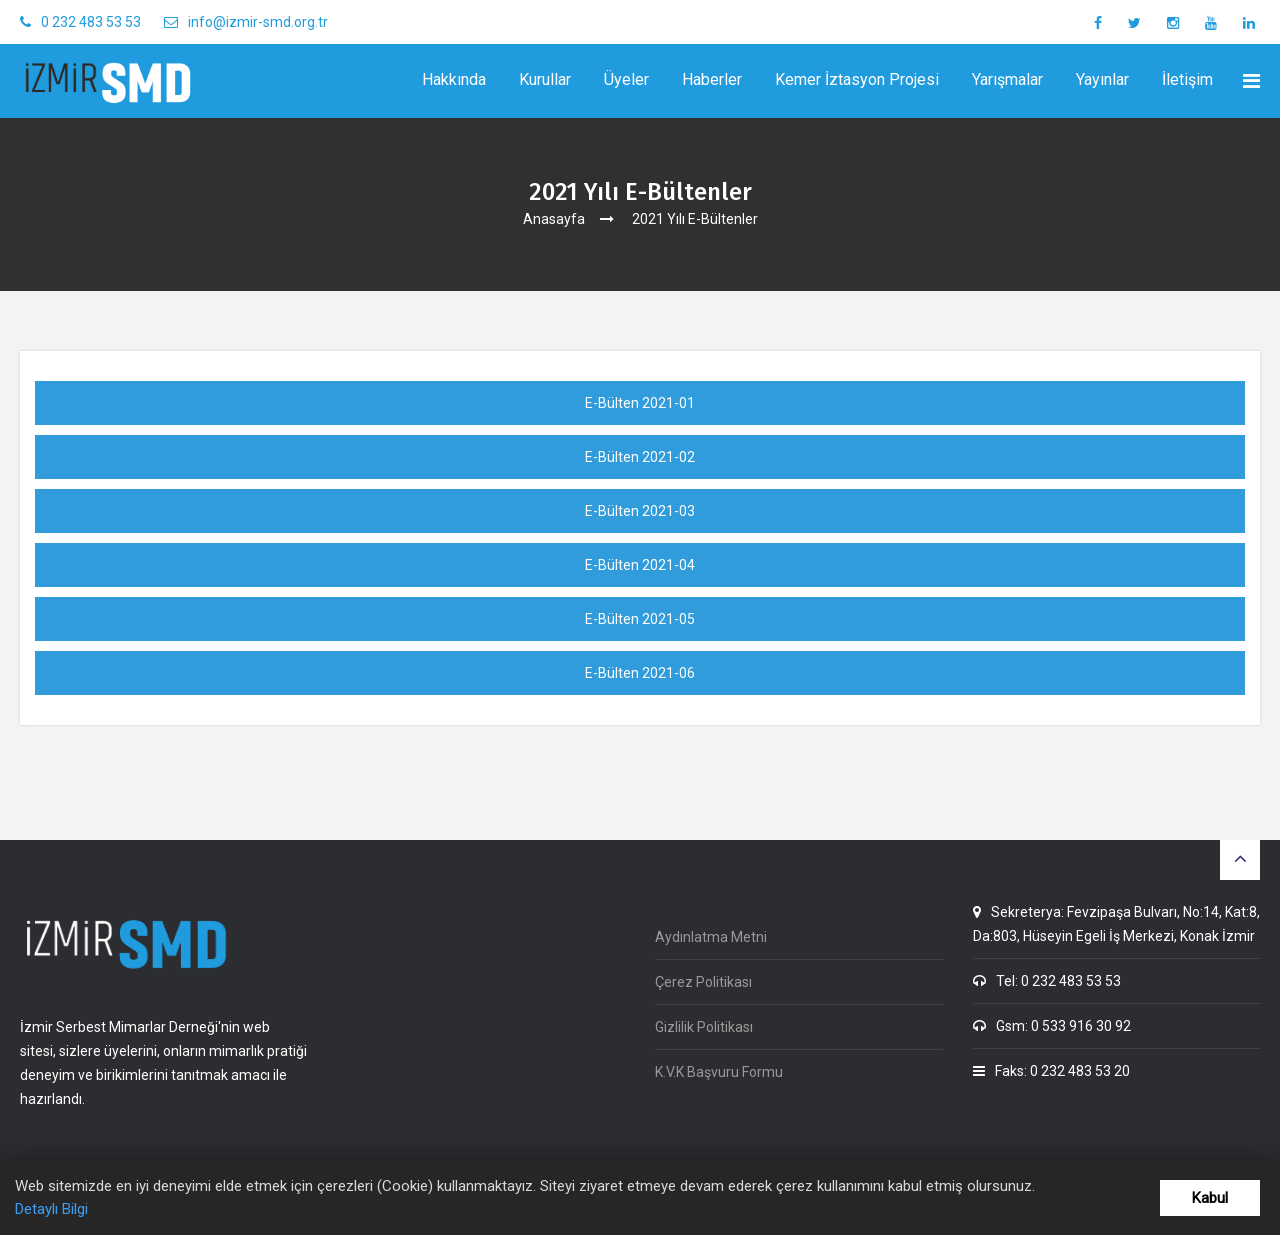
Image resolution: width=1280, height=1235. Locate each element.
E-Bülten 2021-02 (640, 457)
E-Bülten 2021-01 (640, 403)
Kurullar (545, 79)
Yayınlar (1102, 79)
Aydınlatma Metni (711, 937)
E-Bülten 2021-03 (640, 511)
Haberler (712, 79)
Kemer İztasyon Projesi (857, 79)
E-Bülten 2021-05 (640, 619)
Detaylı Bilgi (51, 1209)
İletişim (1187, 79)
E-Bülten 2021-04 (640, 565)
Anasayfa (554, 219)
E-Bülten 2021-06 (640, 673)
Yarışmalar (1007, 79)
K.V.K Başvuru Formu (719, 1072)
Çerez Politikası (703, 982)
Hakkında (454, 79)
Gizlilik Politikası (704, 1027)
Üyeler (626, 79)
